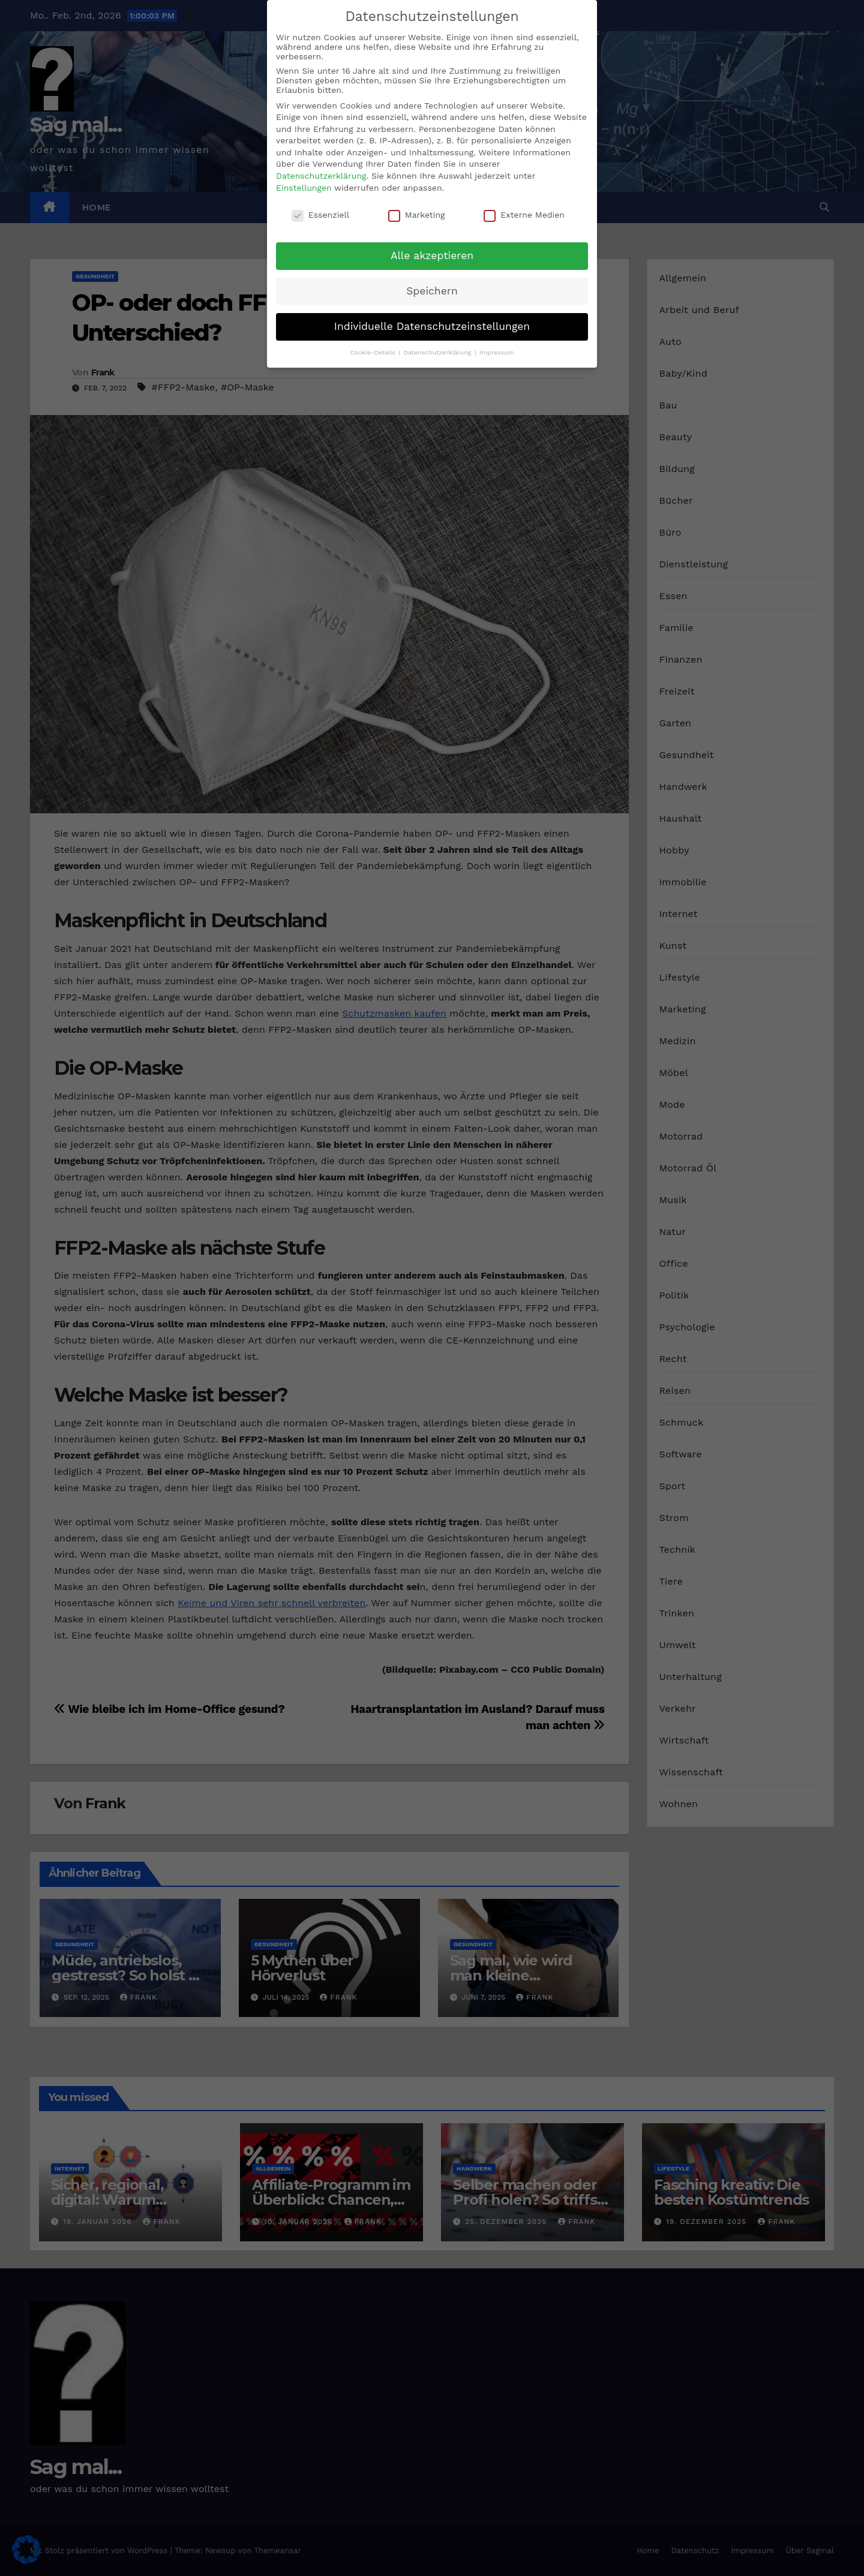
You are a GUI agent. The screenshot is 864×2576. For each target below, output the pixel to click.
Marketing (416, 214)
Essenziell (320, 214)
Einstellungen (304, 187)
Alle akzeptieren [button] (432, 255)
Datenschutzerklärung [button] (438, 352)
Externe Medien (524, 214)
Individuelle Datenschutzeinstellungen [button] (432, 326)
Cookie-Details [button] (373, 352)
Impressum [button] (496, 352)
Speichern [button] (432, 290)
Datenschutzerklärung (321, 175)
